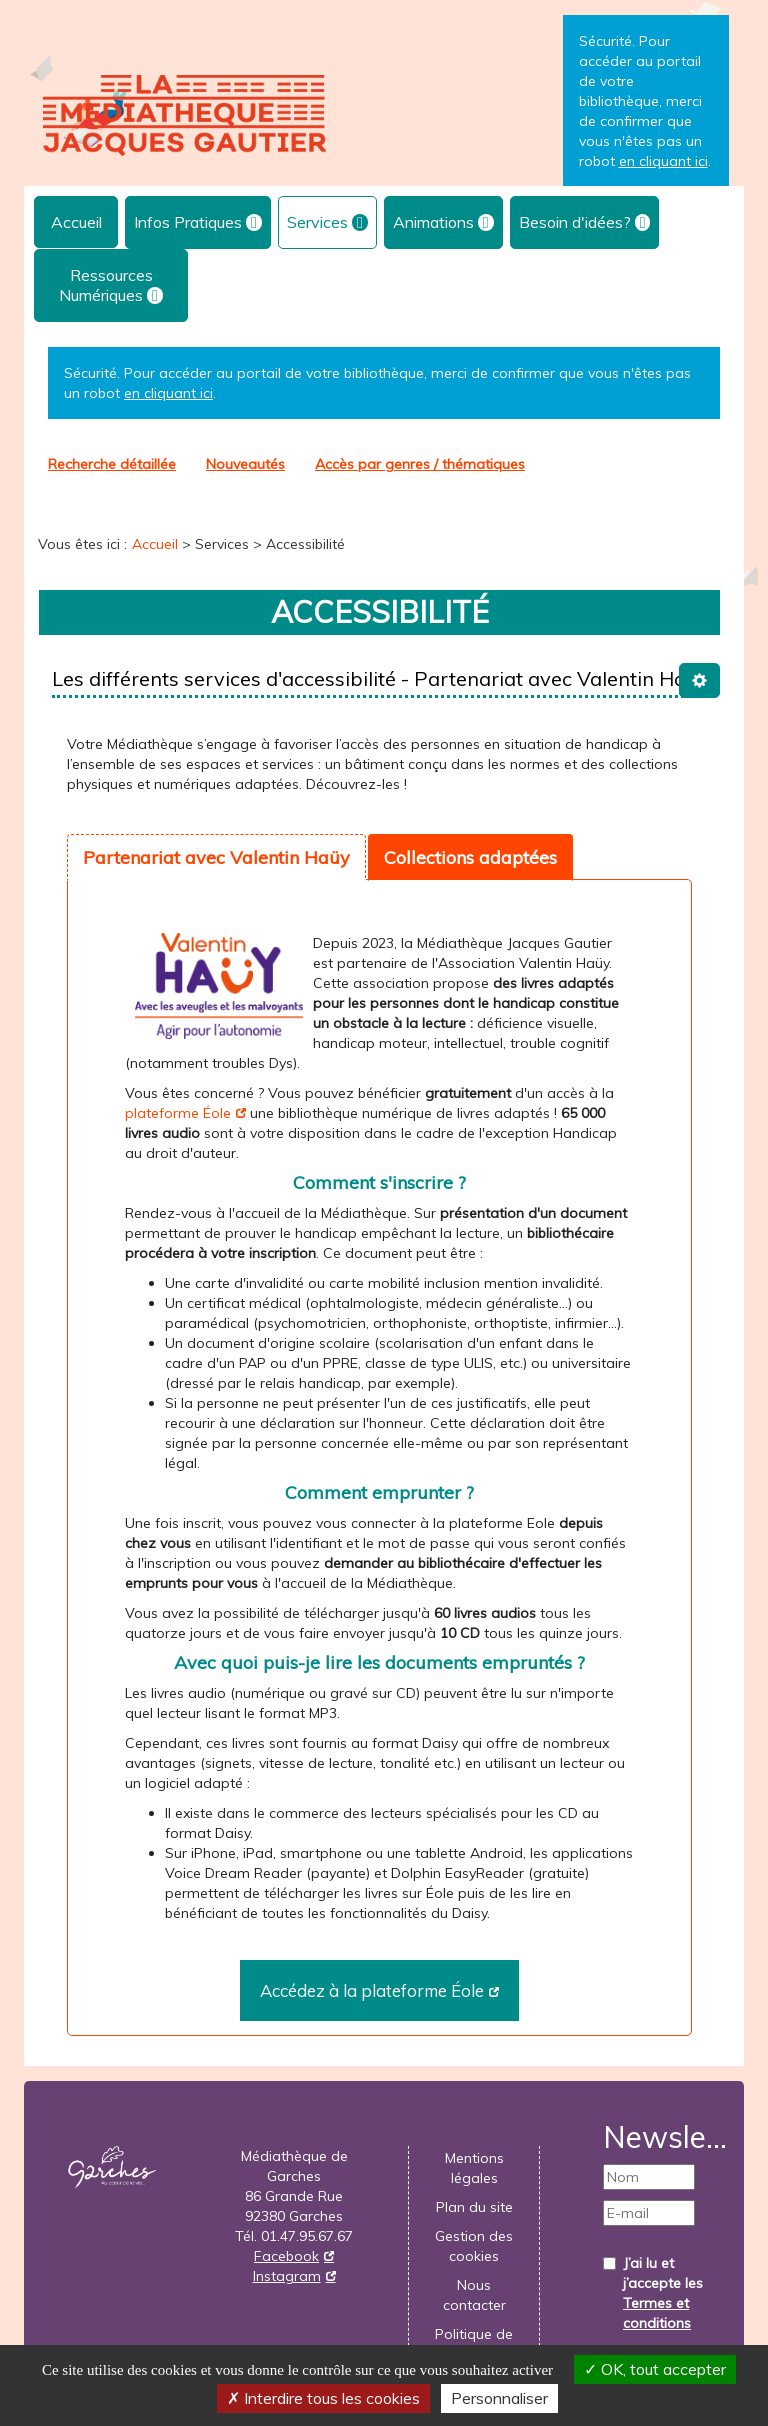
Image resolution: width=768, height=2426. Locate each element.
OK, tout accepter (655, 2369)
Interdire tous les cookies (323, 2398)
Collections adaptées (470, 857)
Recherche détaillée (112, 464)
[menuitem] (76, 222)
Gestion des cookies (474, 2246)
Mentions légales (474, 2168)
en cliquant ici (168, 393)
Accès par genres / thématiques (420, 464)
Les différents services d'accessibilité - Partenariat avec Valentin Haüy (380, 678)
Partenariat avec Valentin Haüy (216, 857)
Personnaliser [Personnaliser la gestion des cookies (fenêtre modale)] (499, 2398)
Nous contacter (474, 2295)
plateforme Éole (178, 1113)
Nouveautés (245, 464)
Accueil (76, 222)
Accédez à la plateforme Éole (372, 1990)
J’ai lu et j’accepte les (663, 2293)
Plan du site (474, 2207)
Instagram (287, 2276)
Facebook (286, 2256)
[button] (198, 222)
